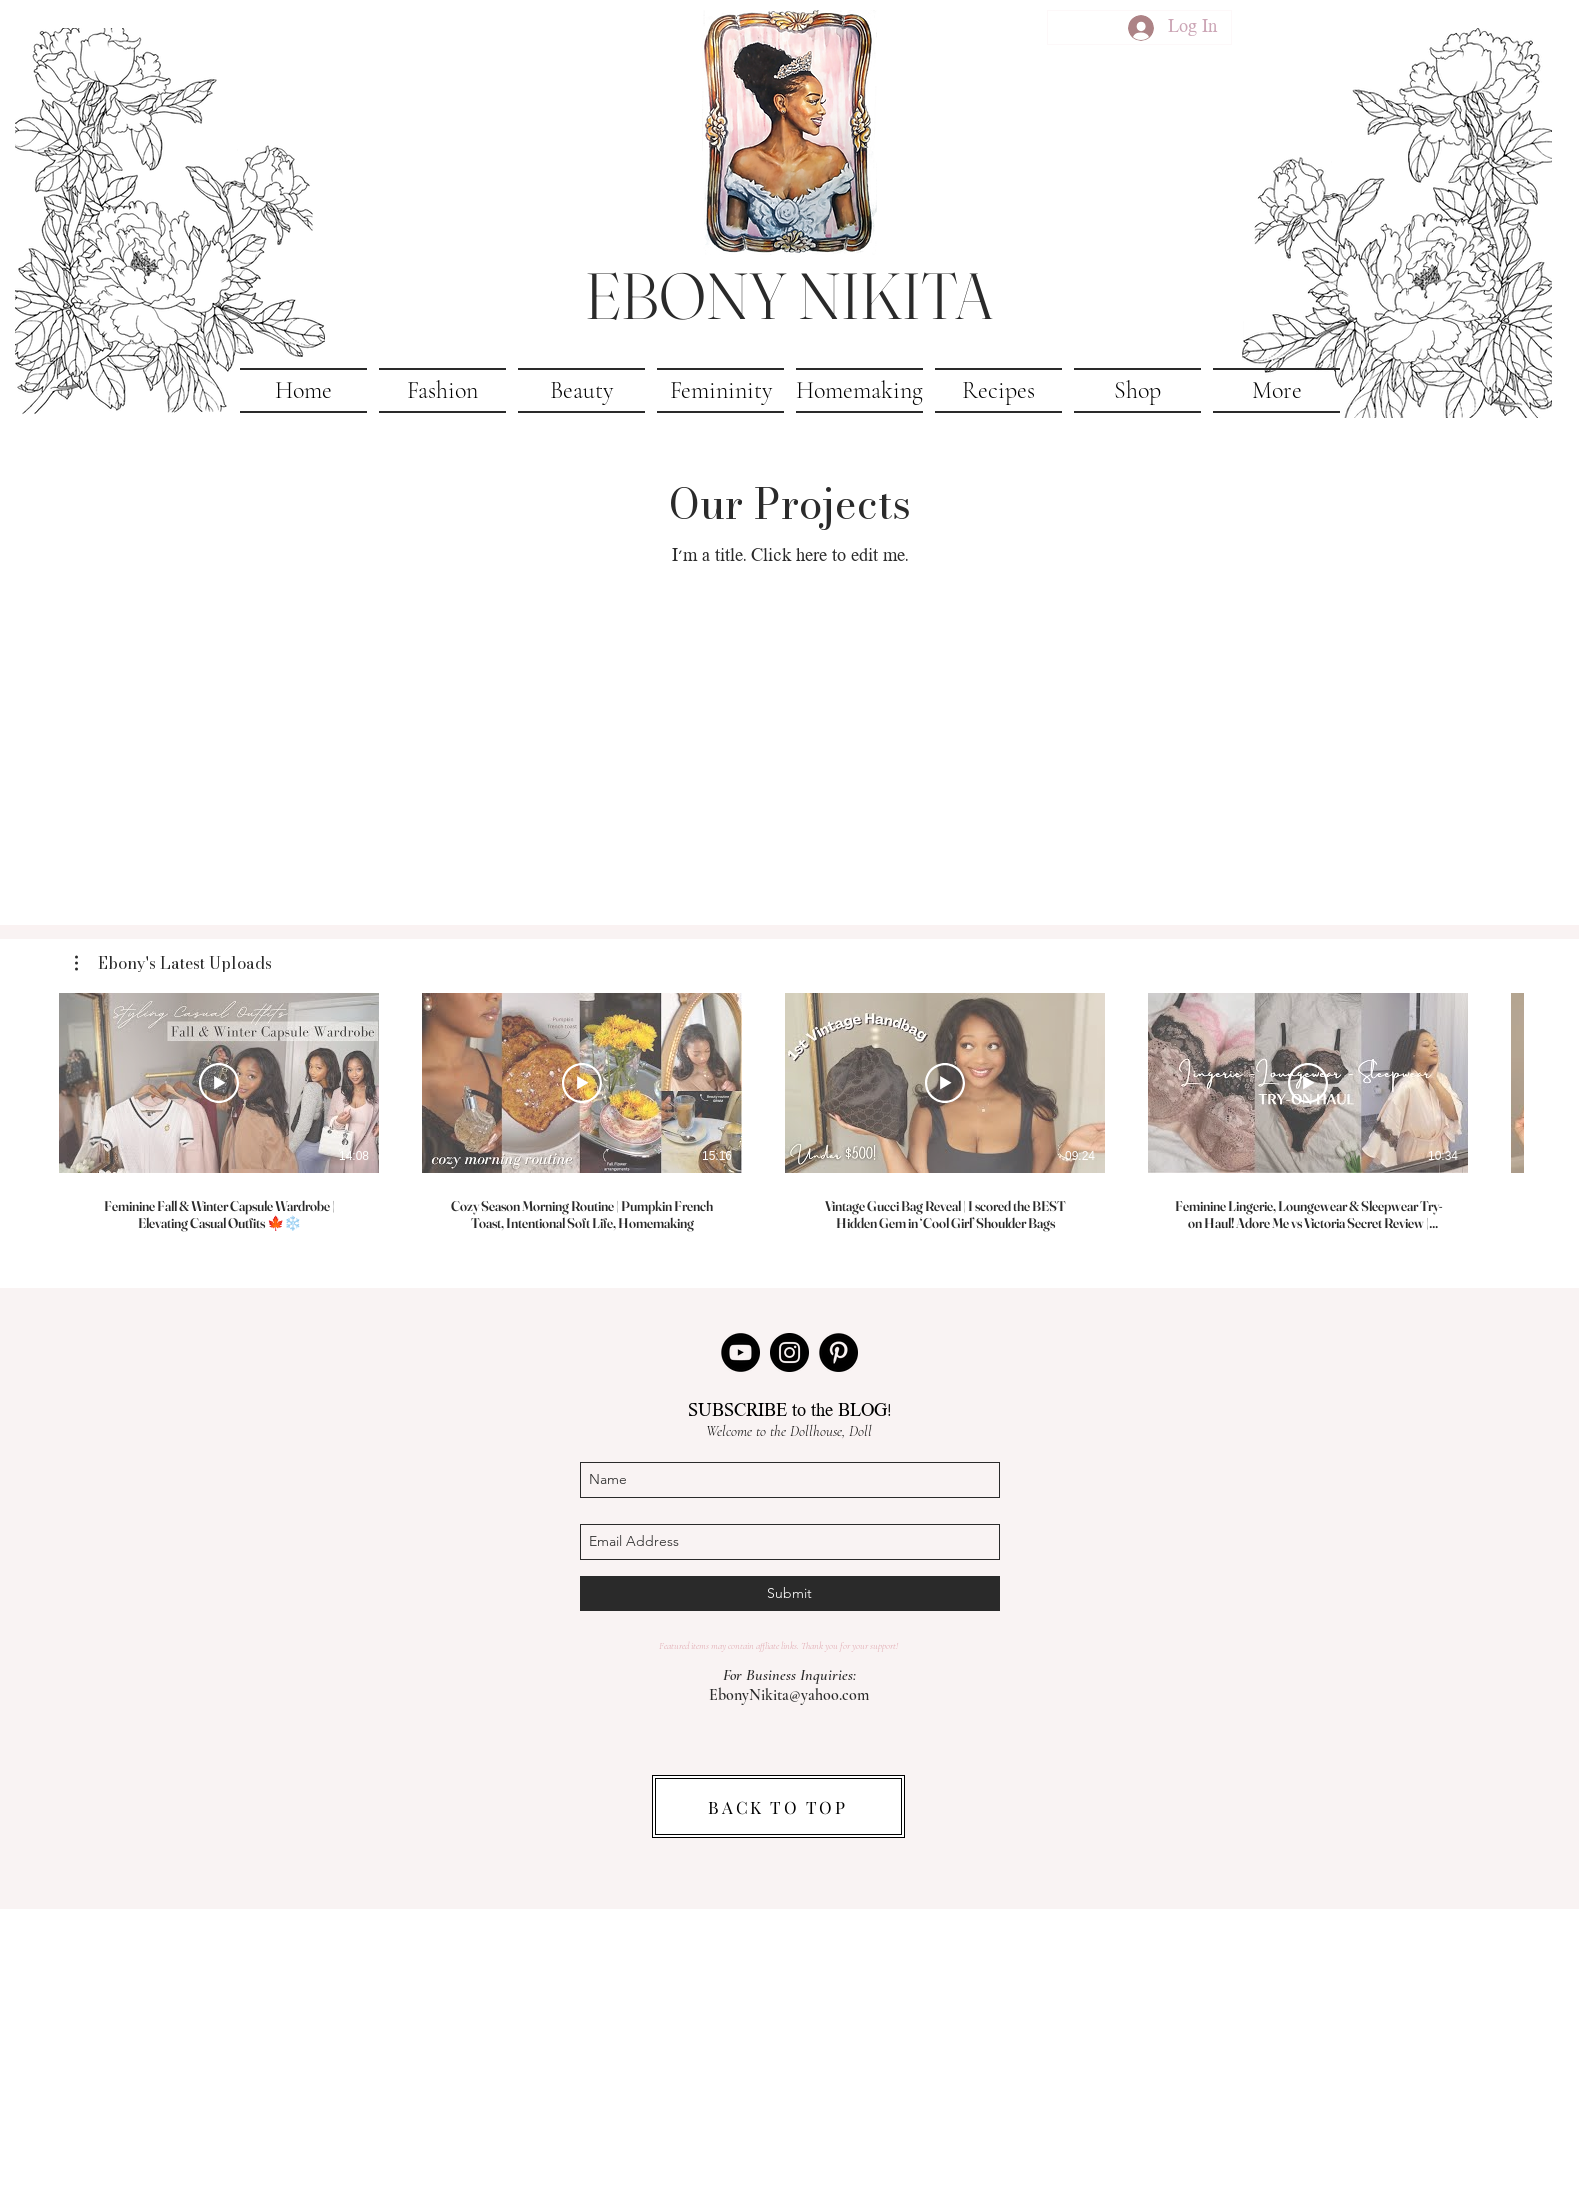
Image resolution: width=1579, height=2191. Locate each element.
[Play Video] (219, 1083)
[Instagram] (789, 1352)
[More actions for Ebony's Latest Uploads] (173, 963)
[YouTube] (740, 1352)
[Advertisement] (790, 2049)
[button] (1276, 390)
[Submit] (790, 1593)
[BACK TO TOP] (778, 1806)
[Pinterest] (838, 1352)
